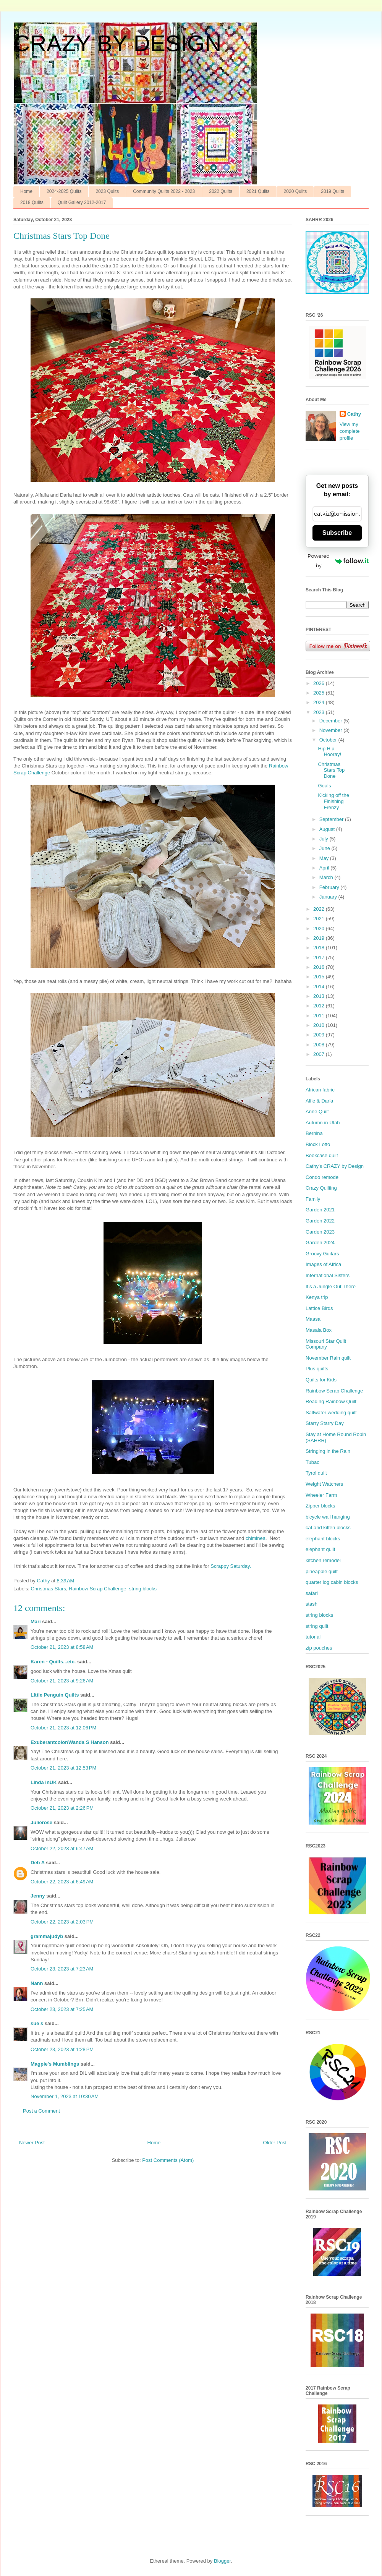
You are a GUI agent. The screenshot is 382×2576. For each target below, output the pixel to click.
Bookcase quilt (322, 1155)
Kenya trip (317, 1297)
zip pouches (319, 1648)
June (325, 848)
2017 (319, 957)
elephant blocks (323, 1538)
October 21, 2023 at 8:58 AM (62, 1647)
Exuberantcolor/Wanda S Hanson (70, 1742)
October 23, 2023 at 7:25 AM (62, 2009)
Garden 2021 (320, 1210)
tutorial (313, 1637)
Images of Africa (323, 1264)
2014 (319, 986)
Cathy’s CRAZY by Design (335, 1166)
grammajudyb (47, 1936)
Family (313, 1199)
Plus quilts (317, 1368)
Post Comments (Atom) (168, 2160)
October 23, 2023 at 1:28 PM (62, 2049)
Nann (37, 1983)
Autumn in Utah (323, 1122)
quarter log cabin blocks (332, 1582)
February (330, 887)
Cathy (354, 414)
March (327, 877)
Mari (36, 1621)
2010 (319, 1025)
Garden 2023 (320, 1232)
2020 (319, 928)
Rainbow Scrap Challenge (97, 1589)
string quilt (317, 1626)
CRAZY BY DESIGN (117, 43)
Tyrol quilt (316, 1473)
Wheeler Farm (321, 1495)
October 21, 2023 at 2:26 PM (62, 1808)
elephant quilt (320, 1549)
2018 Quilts (32, 202)
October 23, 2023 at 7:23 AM (62, 1969)
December (331, 721)
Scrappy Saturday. (231, 1566)
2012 (319, 1006)
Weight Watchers (324, 1484)
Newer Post (32, 2142)
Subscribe (337, 532)
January (328, 897)
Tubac (312, 1462)
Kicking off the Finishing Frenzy (333, 801)
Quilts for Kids (321, 1380)
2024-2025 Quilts (64, 191)
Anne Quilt (317, 1111)
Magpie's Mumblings (55, 2064)
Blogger (222, 2561)
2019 (319, 938)
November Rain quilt (328, 1358)
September (332, 819)
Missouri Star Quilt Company (326, 1344)
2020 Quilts (295, 191)
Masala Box (319, 1330)
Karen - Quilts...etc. (53, 1661)
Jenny (38, 1896)
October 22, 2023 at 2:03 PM (62, 1922)
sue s (37, 2023)
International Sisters (328, 1275)
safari (312, 1593)
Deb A (38, 1862)
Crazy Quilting (321, 1188)
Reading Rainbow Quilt (331, 1401)
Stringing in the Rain (328, 1451)
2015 (319, 977)
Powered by (338, 560)
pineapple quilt (322, 1571)
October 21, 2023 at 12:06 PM (63, 1728)
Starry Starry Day (325, 1423)
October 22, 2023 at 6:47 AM (62, 1848)
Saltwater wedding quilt (331, 1412)
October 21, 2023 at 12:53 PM (63, 1768)
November (331, 730)
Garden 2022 (320, 1221)
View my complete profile (350, 431)
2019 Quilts (332, 191)
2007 (319, 1054)
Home (26, 191)
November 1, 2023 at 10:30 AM (65, 2096)
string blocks (143, 1589)
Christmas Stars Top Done (331, 770)
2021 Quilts (258, 191)
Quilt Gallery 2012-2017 (82, 202)
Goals (324, 786)
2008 (319, 1045)
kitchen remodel (323, 1560)
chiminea (255, 1538)
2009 (319, 1035)
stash (311, 1604)
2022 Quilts (220, 191)
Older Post (274, 2142)
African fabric (320, 1090)
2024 (319, 702)
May (324, 858)
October (328, 740)
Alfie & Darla (319, 1101)
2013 (319, 996)
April (325, 868)
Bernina (314, 1133)
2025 (319, 693)
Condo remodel (323, 1177)
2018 (319, 947)
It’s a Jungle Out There (331, 1286)
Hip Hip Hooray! (329, 752)
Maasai (314, 1319)
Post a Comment (41, 2111)
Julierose (41, 1822)
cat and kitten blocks (328, 1527)
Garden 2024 (320, 1242)
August (327, 829)
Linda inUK (44, 1782)
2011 (319, 1015)
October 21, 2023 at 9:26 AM (62, 1681)
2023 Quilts (107, 191)
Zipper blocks (320, 1506)
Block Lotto (318, 1144)
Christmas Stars (48, 1589)
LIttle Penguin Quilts (55, 1695)
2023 (319, 712)
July (324, 839)
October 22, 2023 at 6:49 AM (62, 1882)
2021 (319, 918)
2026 (319, 683)
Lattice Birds (319, 1308)
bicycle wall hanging (328, 1517)
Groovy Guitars (322, 1253)
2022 (319, 909)
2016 (319, 967)
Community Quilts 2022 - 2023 (164, 191)
